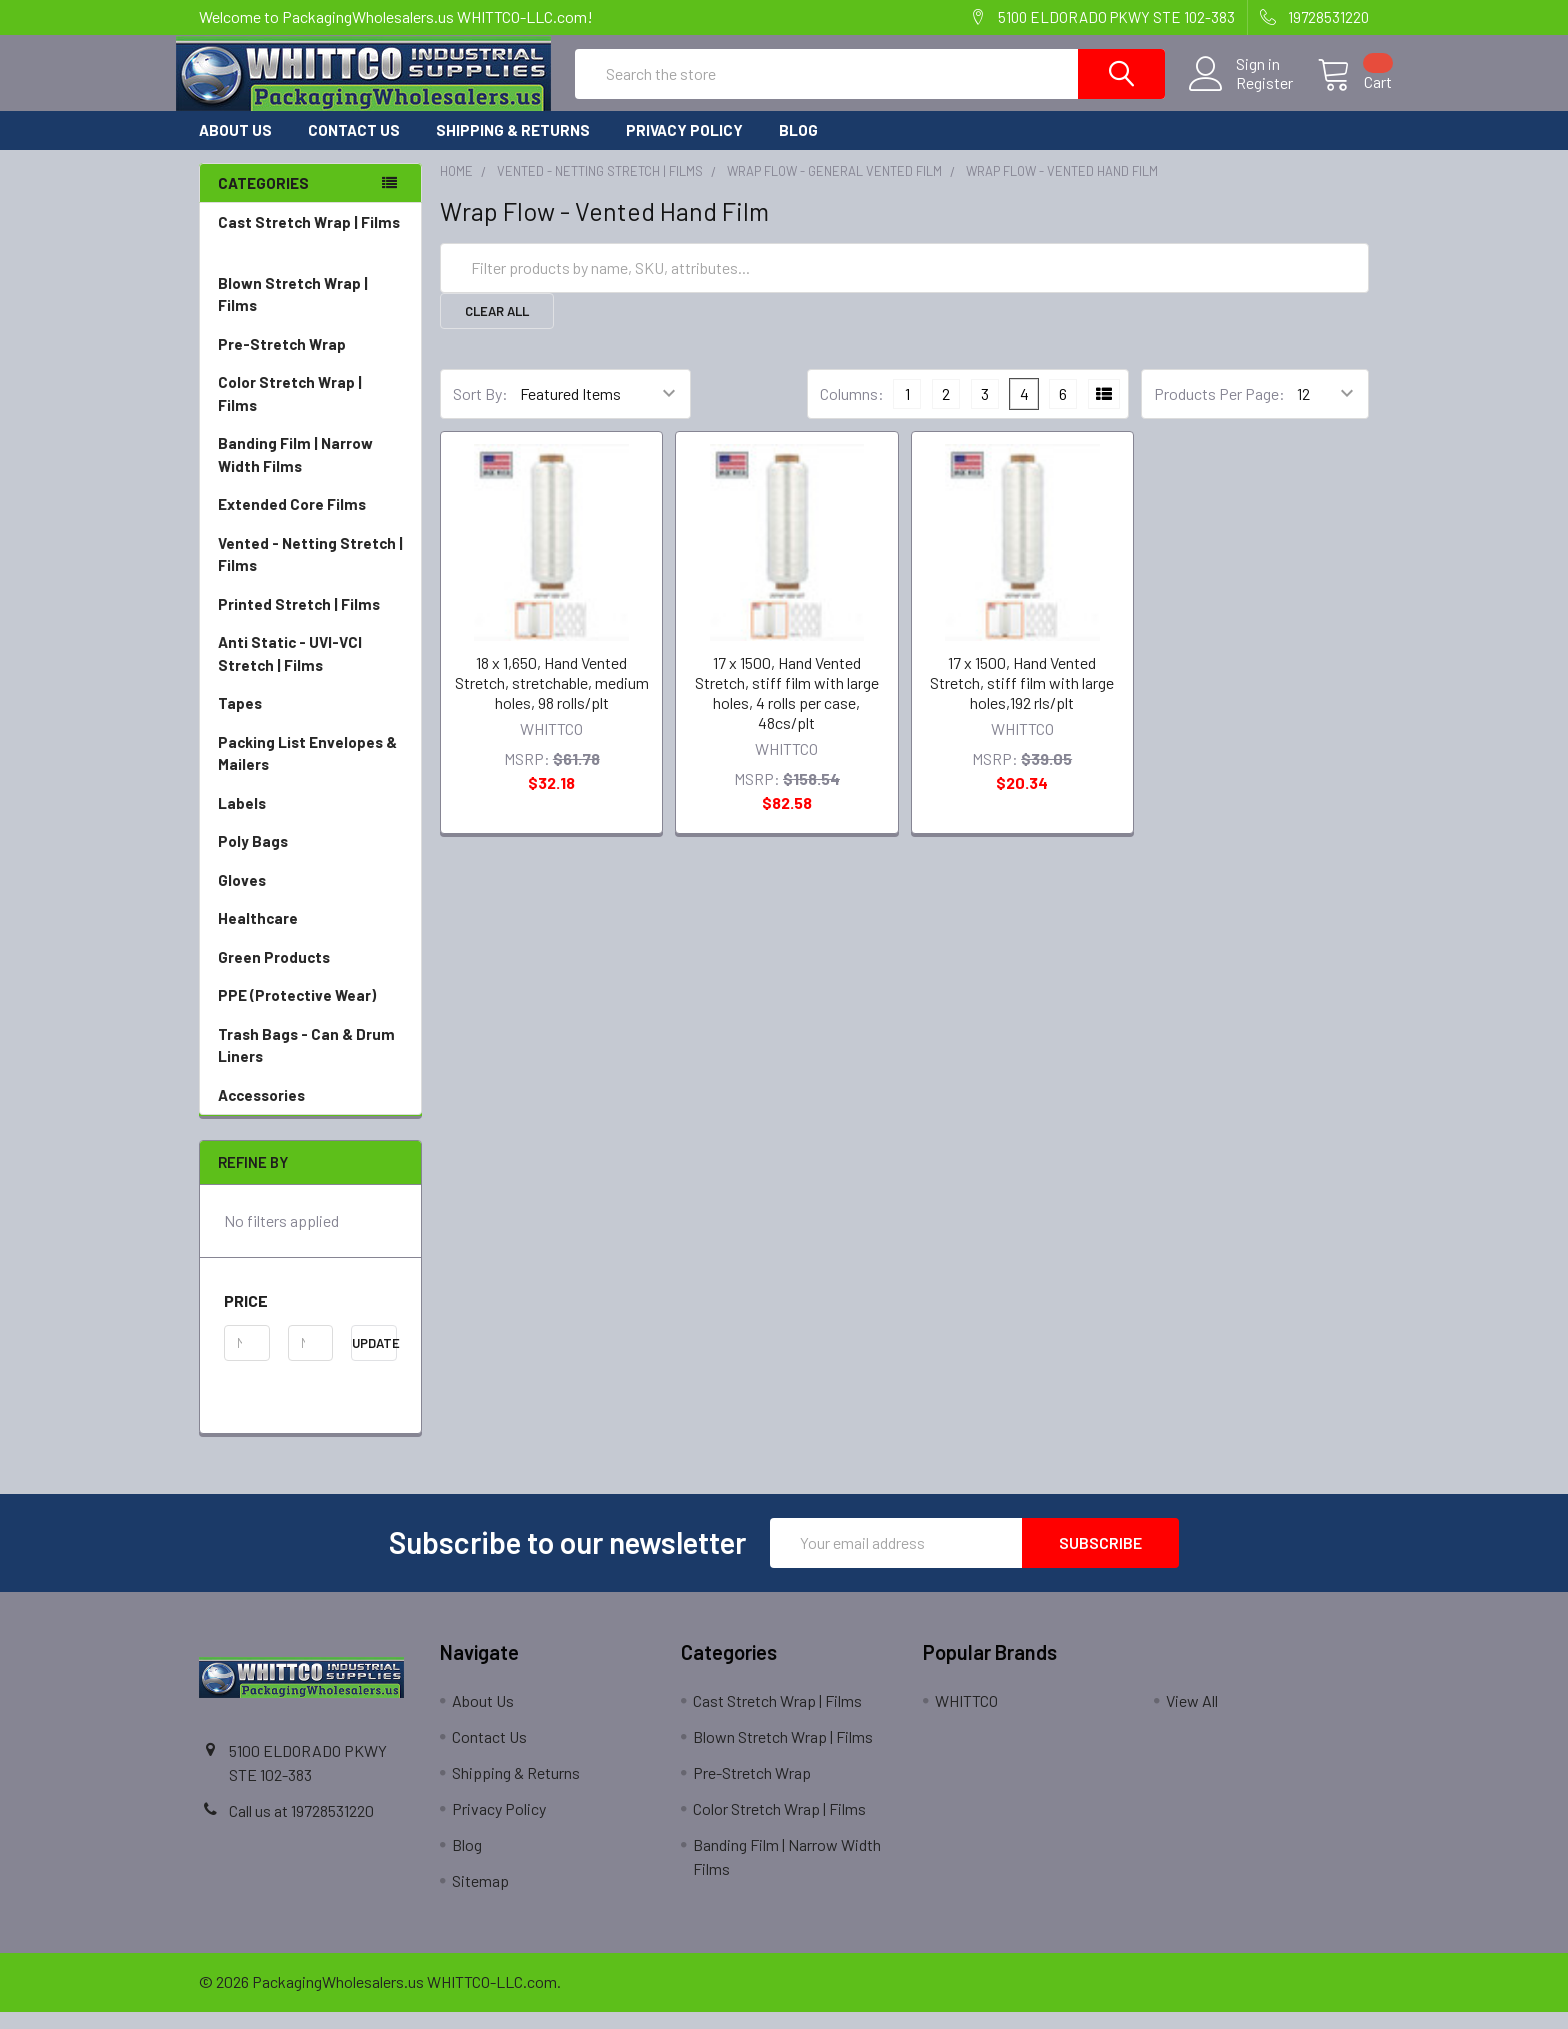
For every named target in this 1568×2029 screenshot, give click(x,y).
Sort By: (480, 411)
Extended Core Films (310, 522)
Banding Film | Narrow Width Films (310, 473)
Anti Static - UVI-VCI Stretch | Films (310, 672)
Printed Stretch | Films (299, 622)
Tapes (310, 721)
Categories (263, 200)
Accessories (310, 1113)
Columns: (852, 410)
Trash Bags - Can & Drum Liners (306, 1063)
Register (1241, 94)
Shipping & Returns (513, 148)
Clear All (497, 328)
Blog (798, 148)
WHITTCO (966, 1717)
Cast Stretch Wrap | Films (310, 252)
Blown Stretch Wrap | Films (310, 313)
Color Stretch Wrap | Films (310, 412)
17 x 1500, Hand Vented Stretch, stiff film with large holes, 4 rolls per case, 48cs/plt (787, 710)
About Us (235, 148)
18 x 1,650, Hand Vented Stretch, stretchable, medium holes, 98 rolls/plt (552, 700)
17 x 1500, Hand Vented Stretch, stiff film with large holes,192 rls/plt (1022, 700)
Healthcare (310, 936)
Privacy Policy (684, 148)
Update (374, 1360)
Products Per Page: (1219, 411)
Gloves (310, 898)
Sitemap (480, 1897)
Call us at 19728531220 (301, 1827)
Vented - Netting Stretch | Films (310, 573)
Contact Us (354, 148)
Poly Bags (310, 859)
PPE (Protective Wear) (310, 1013)
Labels (310, 821)
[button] (310, 1318)
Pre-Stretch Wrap (310, 362)
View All (1192, 1717)
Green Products (310, 975)
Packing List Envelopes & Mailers (310, 772)
